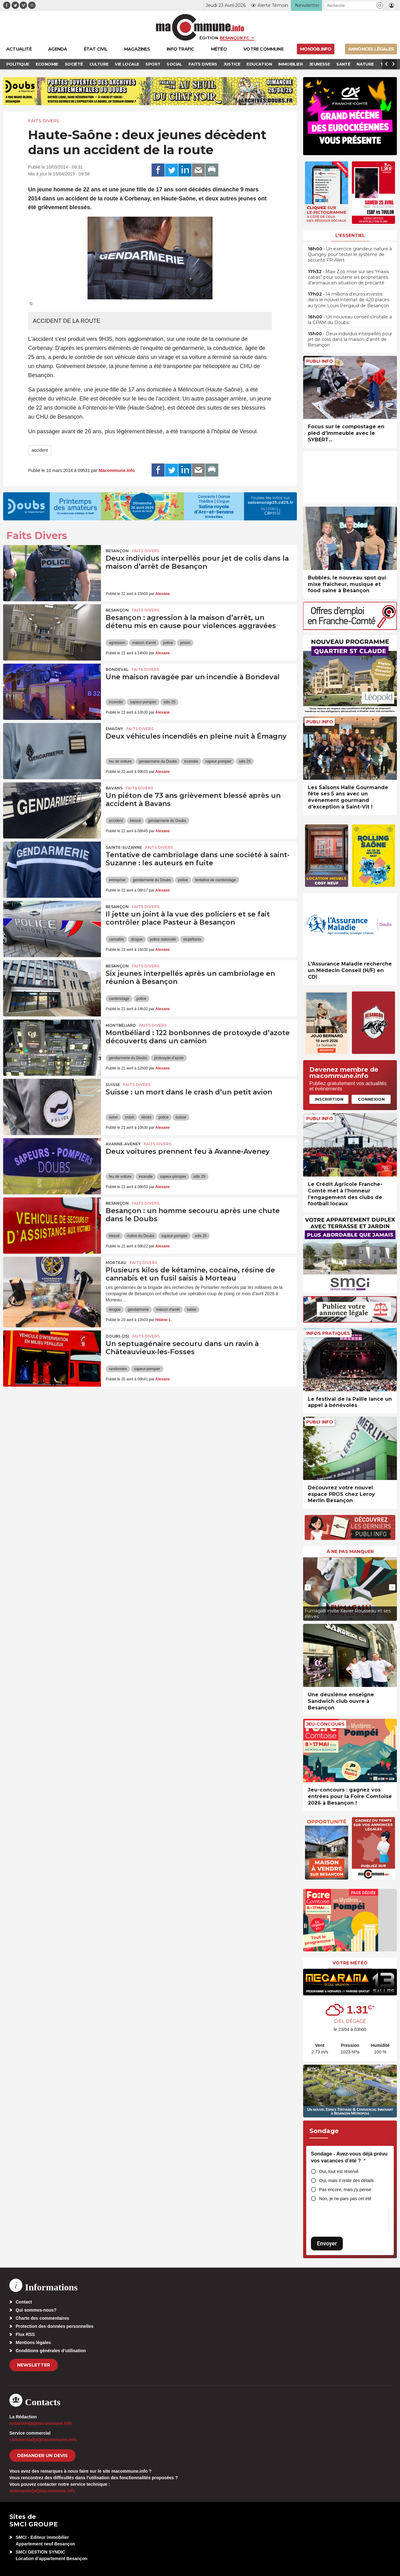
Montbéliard (121, 1025)
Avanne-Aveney (123, 1144)
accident (40, 450)
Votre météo (350, 1963)
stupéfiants (192, 939)
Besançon (117, 550)
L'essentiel (350, 235)
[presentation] (308, 1587)
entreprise (117, 880)
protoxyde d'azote (168, 1058)
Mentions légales (33, 2342)
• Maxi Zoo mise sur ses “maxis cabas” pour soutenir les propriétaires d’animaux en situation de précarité (348, 277)
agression (117, 643)
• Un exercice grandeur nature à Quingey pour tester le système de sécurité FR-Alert (350, 254)
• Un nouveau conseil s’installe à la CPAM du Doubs (350, 319)
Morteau (116, 1262)
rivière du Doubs (140, 1236)
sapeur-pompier (143, 702)
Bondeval (117, 669)
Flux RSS (25, 2334)
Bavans (114, 788)
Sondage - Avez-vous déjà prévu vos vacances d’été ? (349, 2157)
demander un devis (42, 2455)
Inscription (329, 1099)
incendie (116, 702)
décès (146, 1117)
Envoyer (327, 2243)
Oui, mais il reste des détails (346, 2180)
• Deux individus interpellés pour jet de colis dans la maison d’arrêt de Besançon (350, 339)
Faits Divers (43, 121)
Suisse (113, 1084)
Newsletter (33, 2365)
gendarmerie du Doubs (158, 761)
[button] (380, 5)
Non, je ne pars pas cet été (345, 2198)
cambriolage (119, 998)
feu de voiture (120, 761)
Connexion (371, 1099)
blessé (135, 821)
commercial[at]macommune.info (43, 2439)
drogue (136, 939)
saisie (192, 1309)
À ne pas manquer (350, 1551)
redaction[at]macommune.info (40, 2423)
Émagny (114, 728)
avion (113, 1117)
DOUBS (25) (117, 1336)
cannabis (116, 939)
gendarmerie (138, 1309)
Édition (208, 37)
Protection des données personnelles (54, 2326)
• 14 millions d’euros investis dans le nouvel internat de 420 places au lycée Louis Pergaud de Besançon (348, 299)
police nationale (163, 939)
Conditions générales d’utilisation (51, 2350)
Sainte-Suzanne (124, 847)
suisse (181, 1117)
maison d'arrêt (144, 643)
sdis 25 (169, 702)
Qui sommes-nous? (36, 2310)
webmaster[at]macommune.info (42, 2490)
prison (185, 643)
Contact (24, 2301)
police (168, 643)
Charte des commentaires (42, 2318)
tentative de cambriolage (215, 880)
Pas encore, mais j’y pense (345, 2189)
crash (129, 1117)
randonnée (118, 1369)
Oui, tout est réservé (338, 2171)
